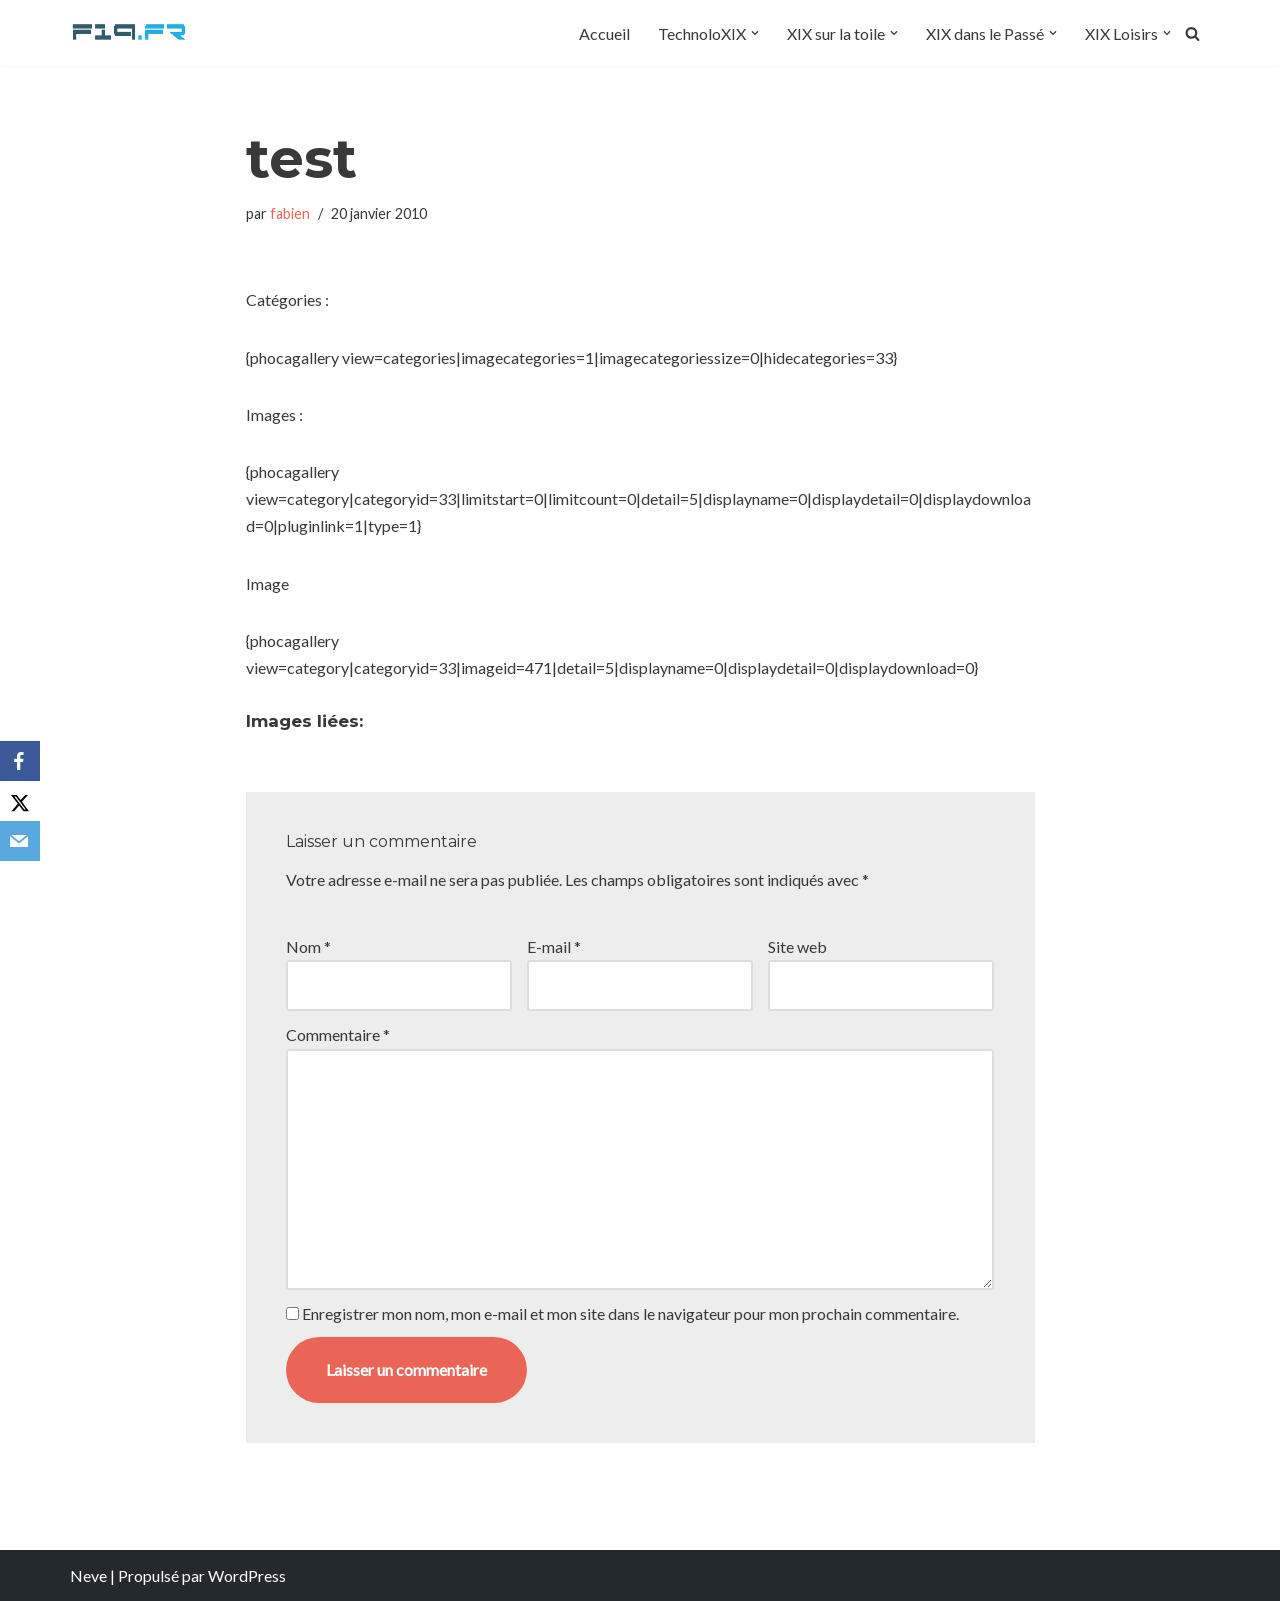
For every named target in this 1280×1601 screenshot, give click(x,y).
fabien (290, 213)
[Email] (20, 841)
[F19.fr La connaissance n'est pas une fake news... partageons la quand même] (130, 33)
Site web (797, 946)
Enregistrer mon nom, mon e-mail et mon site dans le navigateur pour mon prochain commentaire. (630, 1313)
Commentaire (338, 1034)
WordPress (247, 1575)
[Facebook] (20, 761)
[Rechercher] (1192, 33)
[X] (20, 801)
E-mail (554, 946)
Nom (308, 946)
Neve (88, 1575)
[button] (755, 33)
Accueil (604, 33)
